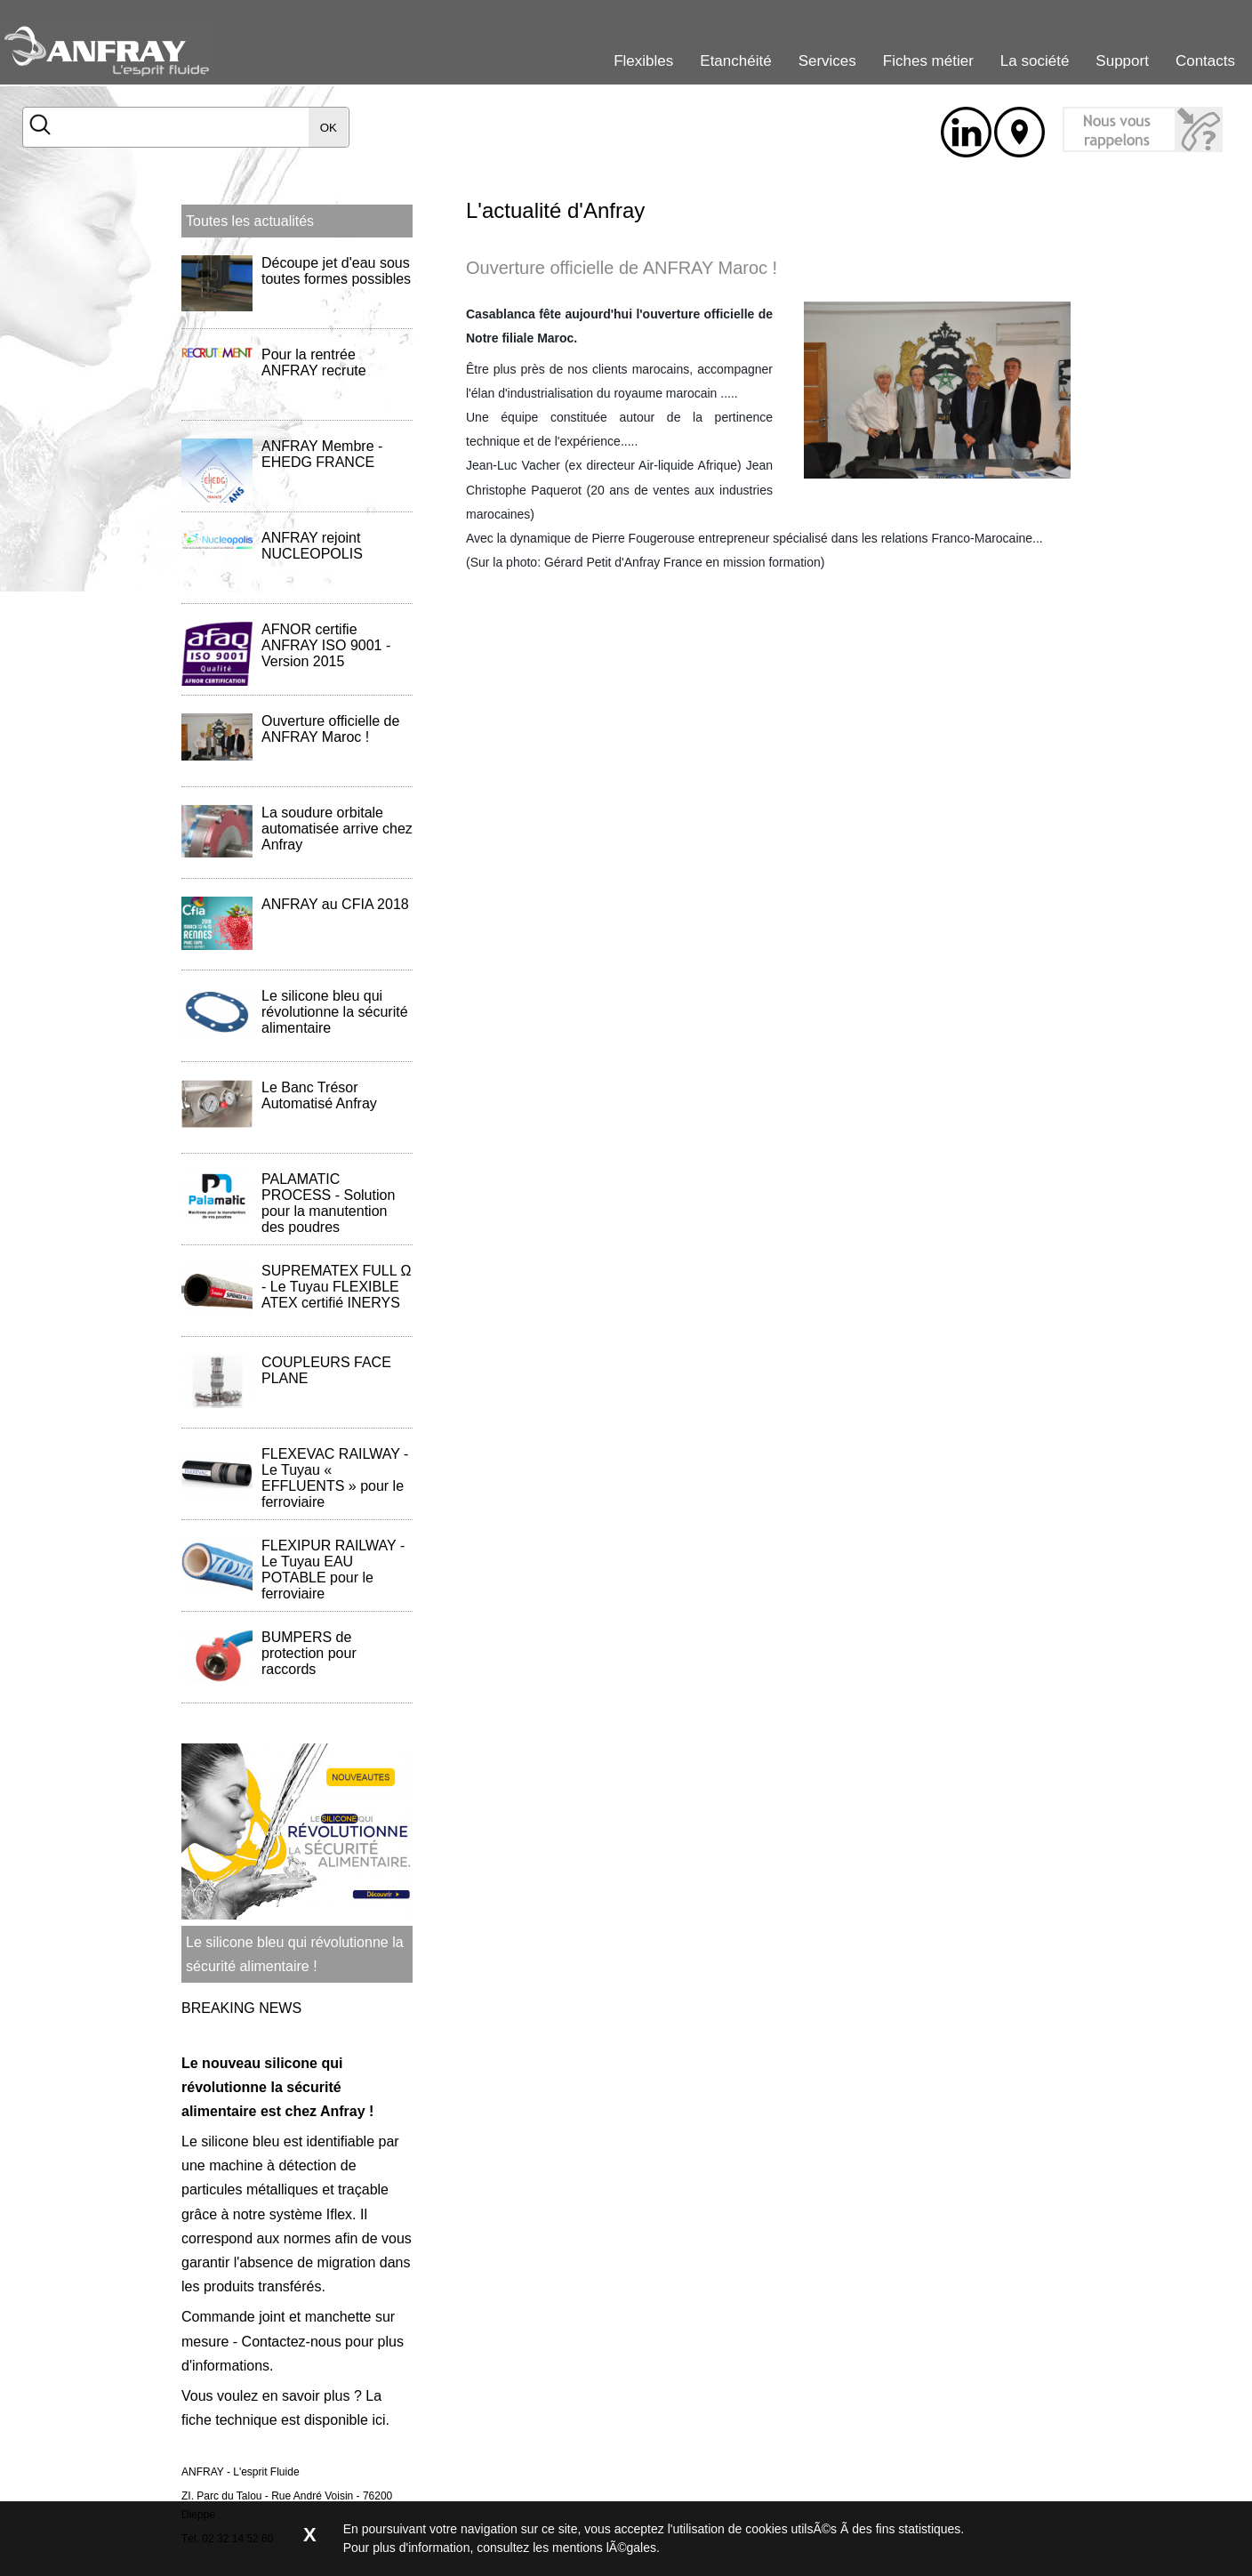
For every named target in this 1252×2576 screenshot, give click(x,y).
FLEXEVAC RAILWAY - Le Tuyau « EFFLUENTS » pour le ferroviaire (334, 1477)
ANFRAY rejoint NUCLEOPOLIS (312, 545)
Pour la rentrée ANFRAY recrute (313, 362)
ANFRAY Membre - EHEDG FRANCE (321, 454)
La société (1035, 60)
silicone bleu (240, 2141)
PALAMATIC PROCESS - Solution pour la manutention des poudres (328, 1203)
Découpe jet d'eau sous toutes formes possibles (336, 270)
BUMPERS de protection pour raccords (309, 1653)
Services (827, 60)
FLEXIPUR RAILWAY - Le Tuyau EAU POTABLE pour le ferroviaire (333, 1569)
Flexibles (643, 60)
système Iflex (310, 2214)
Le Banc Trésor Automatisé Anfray (319, 1095)
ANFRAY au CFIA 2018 (335, 904)
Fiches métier (928, 60)
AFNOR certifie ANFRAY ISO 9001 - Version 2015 (325, 645)
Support (1122, 60)
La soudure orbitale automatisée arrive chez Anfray (337, 828)
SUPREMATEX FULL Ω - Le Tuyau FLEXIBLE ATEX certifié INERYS (336, 1286)
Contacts (1205, 60)
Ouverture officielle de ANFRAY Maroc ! (330, 729)
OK (328, 127)
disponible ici (345, 2419)
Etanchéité (735, 60)
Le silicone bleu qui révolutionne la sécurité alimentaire (334, 1011)
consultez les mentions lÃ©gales (566, 2547)
